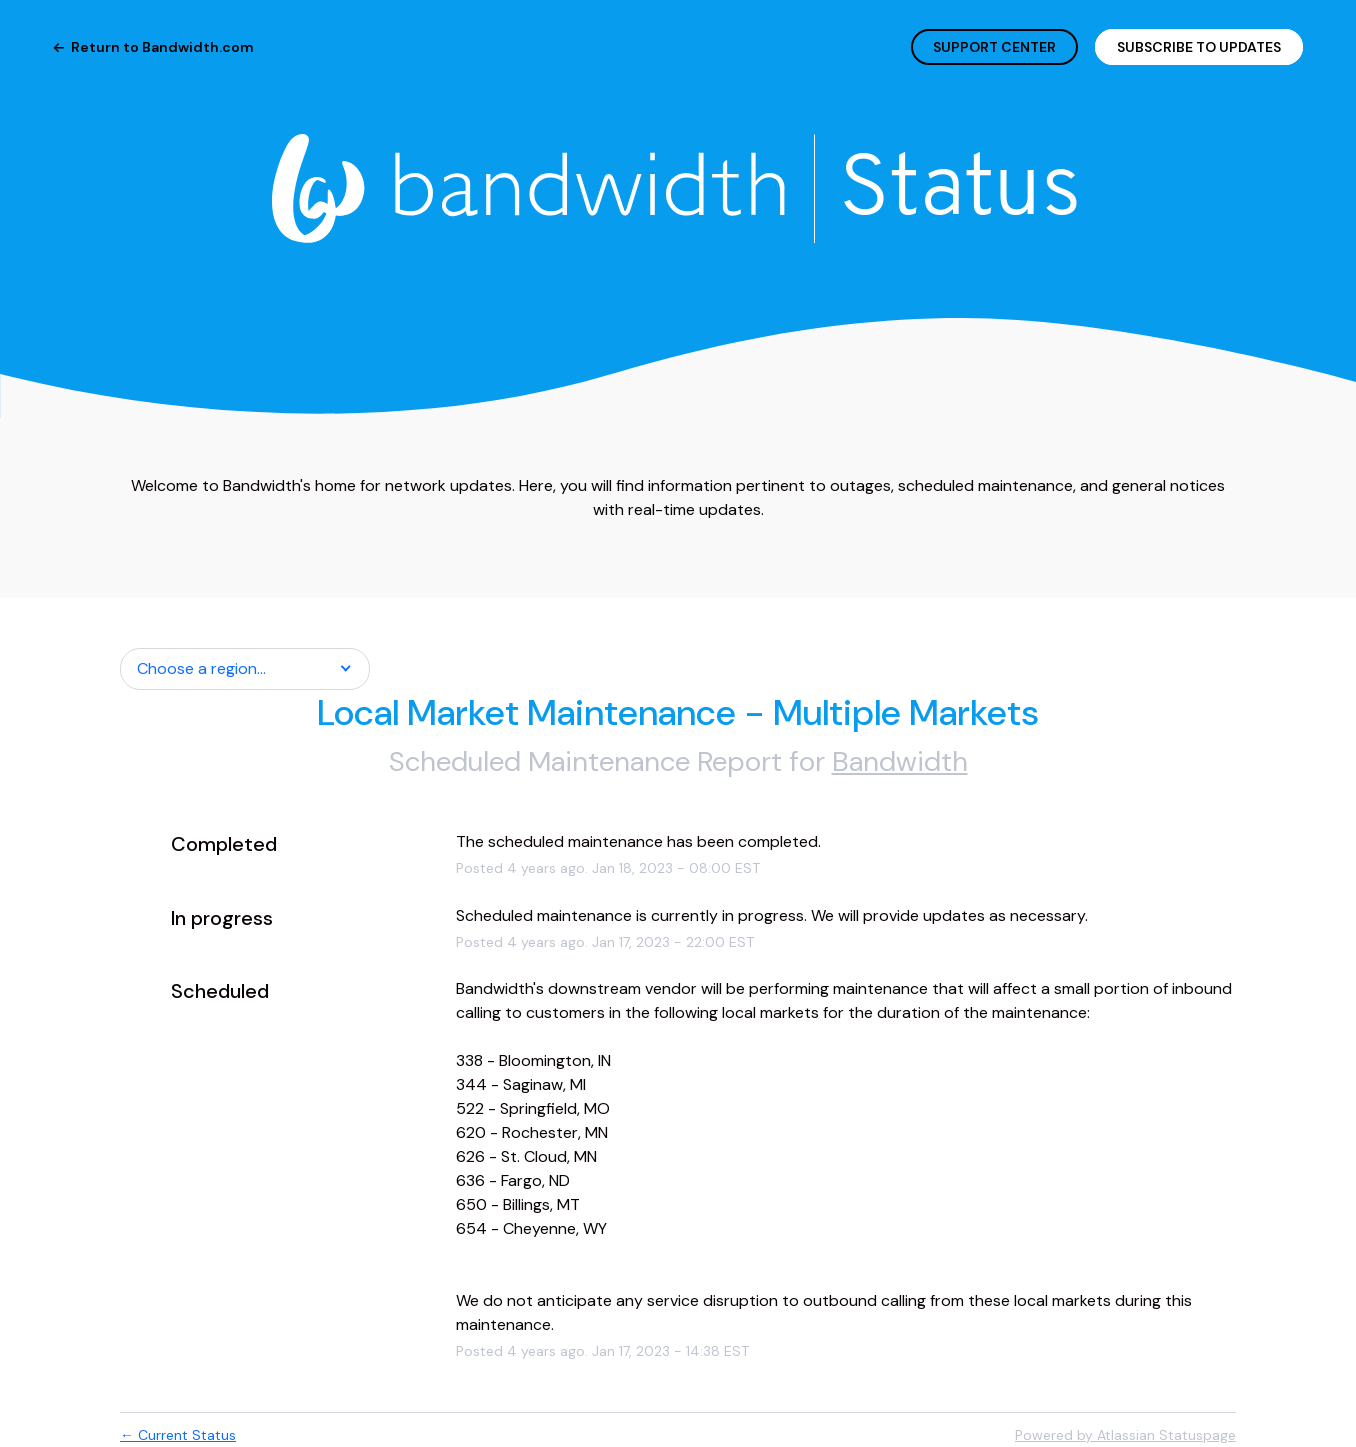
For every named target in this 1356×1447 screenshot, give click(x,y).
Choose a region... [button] (201, 668)
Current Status (178, 1435)
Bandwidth (900, 761)
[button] (1199, 47)
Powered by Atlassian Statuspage (1125, 1435)
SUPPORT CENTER (994, 47)
